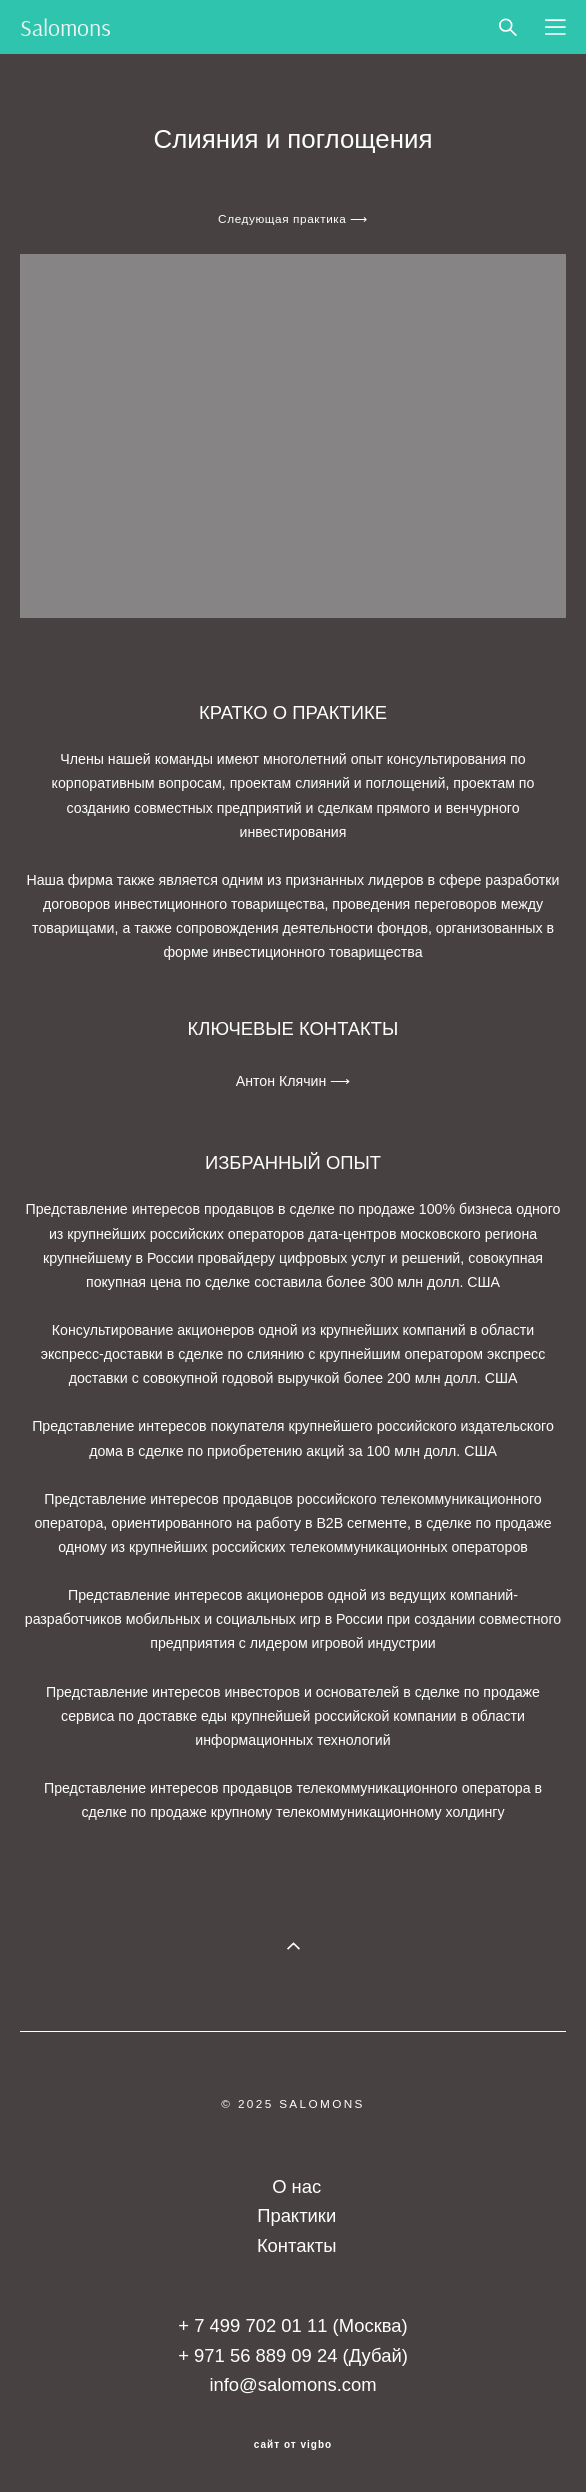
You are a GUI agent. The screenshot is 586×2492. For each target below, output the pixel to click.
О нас (296, 2186)
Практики (296, 2215)
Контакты (297, 2245)
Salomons (65, 27)
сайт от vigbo (293, 2445)
